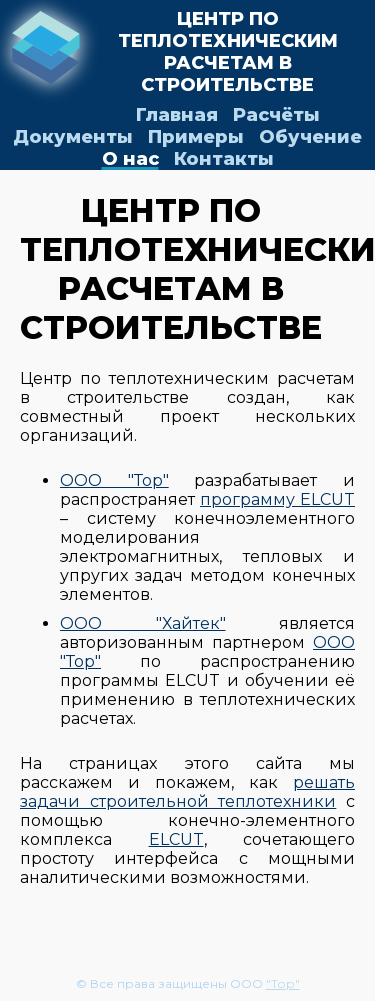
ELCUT (176, 839)
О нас (130, 159)
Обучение (310, 137)
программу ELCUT (277, 499)
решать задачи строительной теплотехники (187, 792)
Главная (177, 115)
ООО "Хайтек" (143, 623)
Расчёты (276, 115)
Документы (73, 137)
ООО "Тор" (114, 480)
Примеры (196, 137)
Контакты (224, 159)
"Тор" (283, 983)
